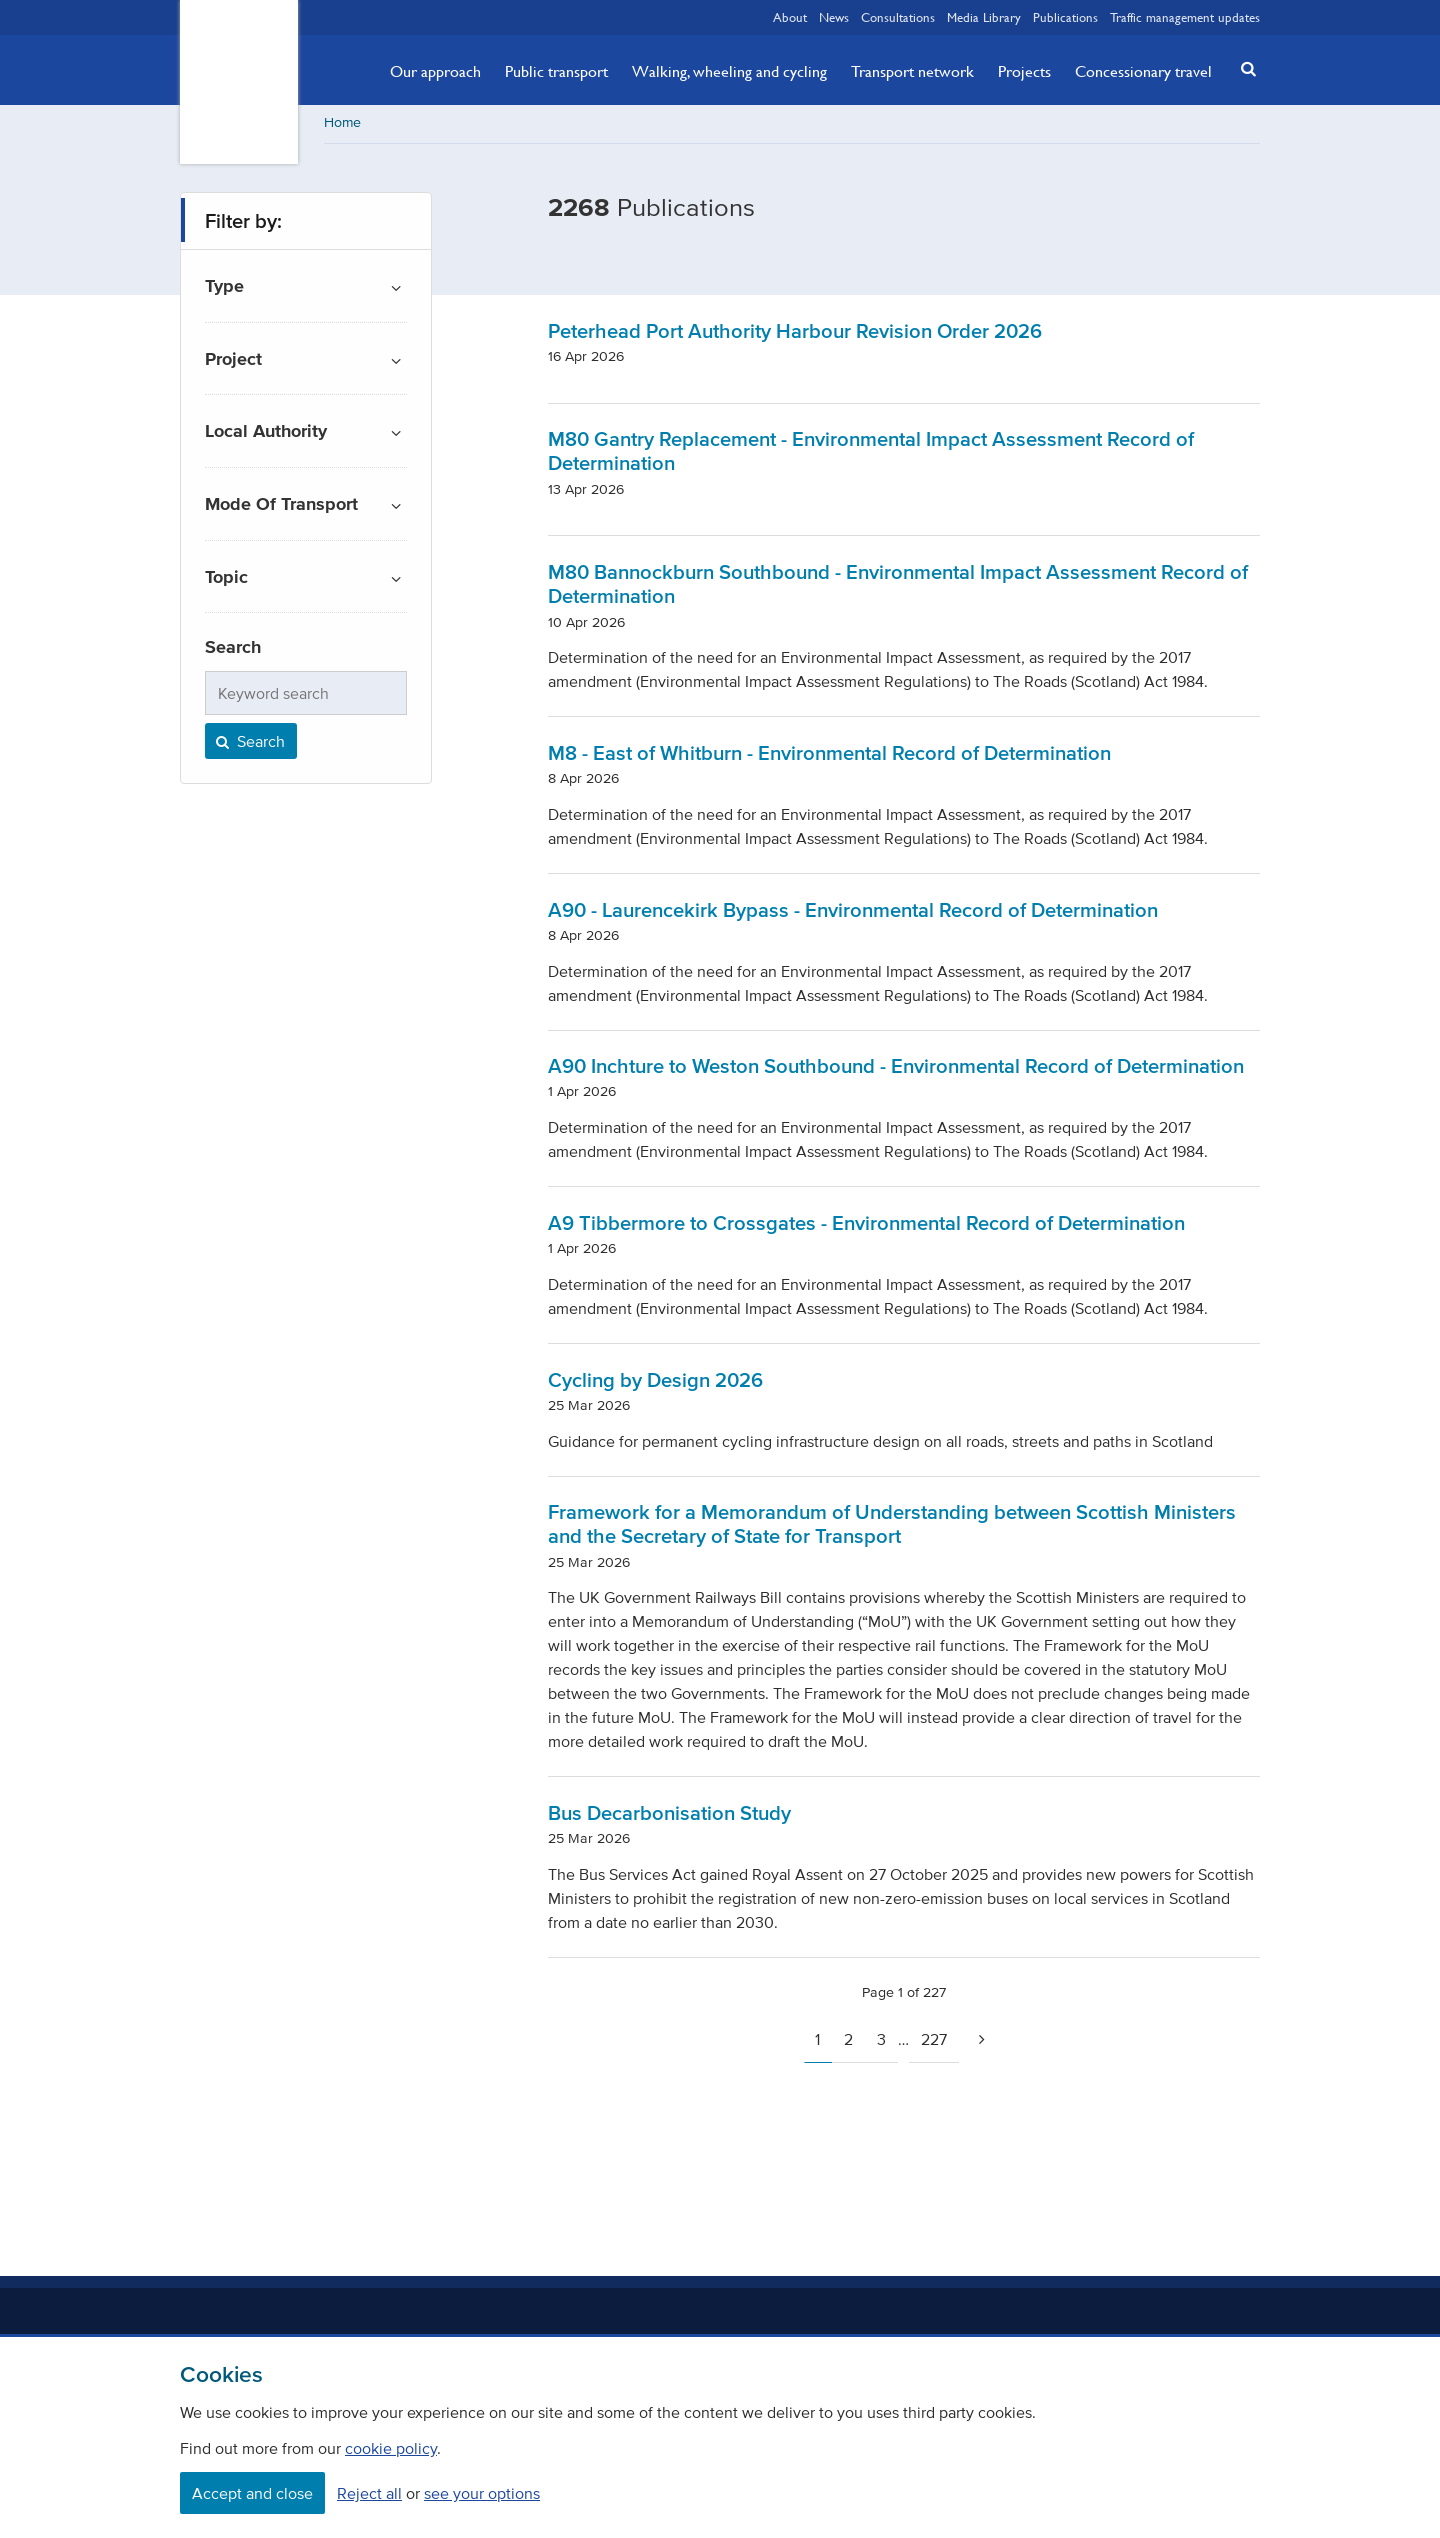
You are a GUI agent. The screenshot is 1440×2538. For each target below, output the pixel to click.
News (834, 17)
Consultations (898, 17)
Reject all (369, 2493)
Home (342, 124)
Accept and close (252, 2493)
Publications (1065, 17)
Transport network (912, 71)
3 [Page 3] (881, 2041)
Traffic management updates (1185, 17)
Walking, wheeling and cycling (729, 71)
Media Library (984, 17)
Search (249, 743)
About (790, 17)
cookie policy (391, 2448)
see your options (482, 2493)
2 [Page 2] (848, 2041)
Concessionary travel (1143, 71)
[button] (1243, 68)
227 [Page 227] (934, 2041)
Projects (1024, 71)
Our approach (435, 71)
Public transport (556, 71)
